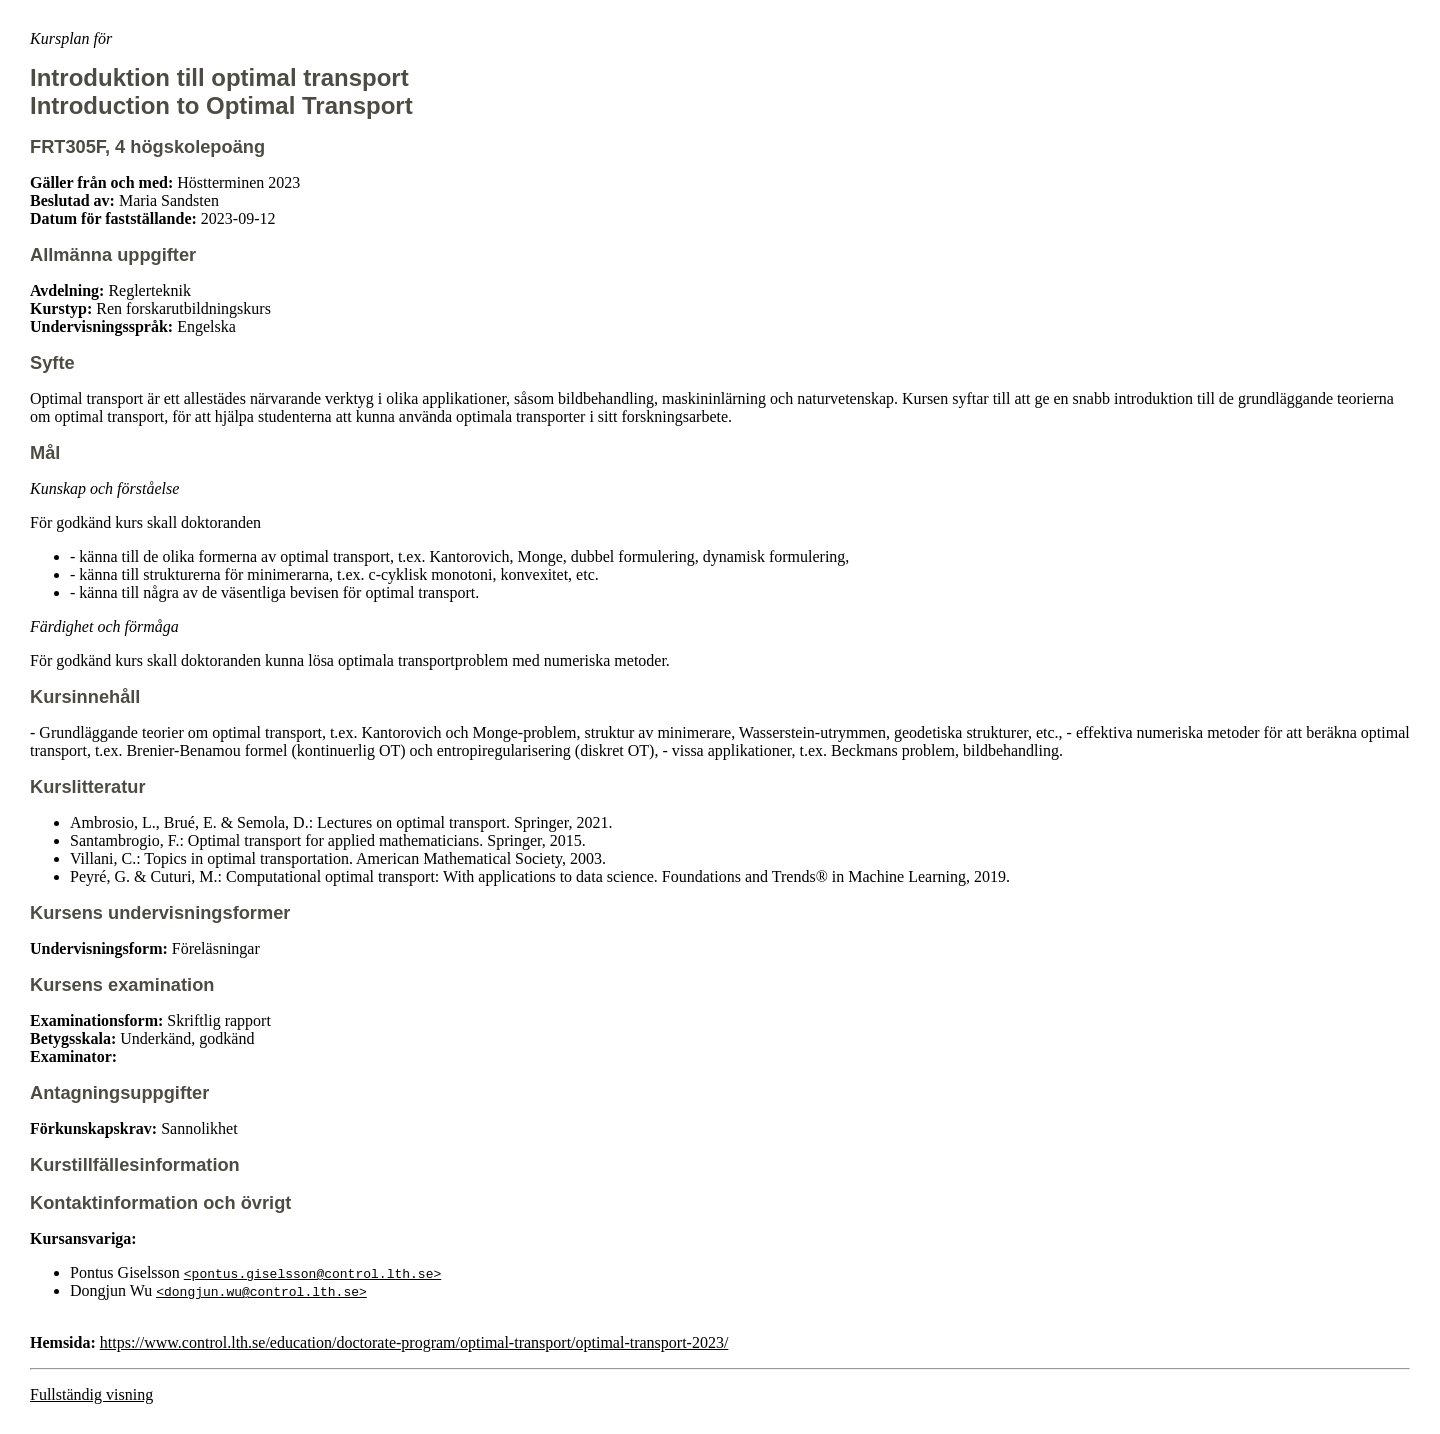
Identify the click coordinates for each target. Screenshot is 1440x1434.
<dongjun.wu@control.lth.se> (261, 1291)
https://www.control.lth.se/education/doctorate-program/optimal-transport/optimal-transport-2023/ (414, 1342)
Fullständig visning (91, 1394)
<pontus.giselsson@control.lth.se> (312, 1273)
